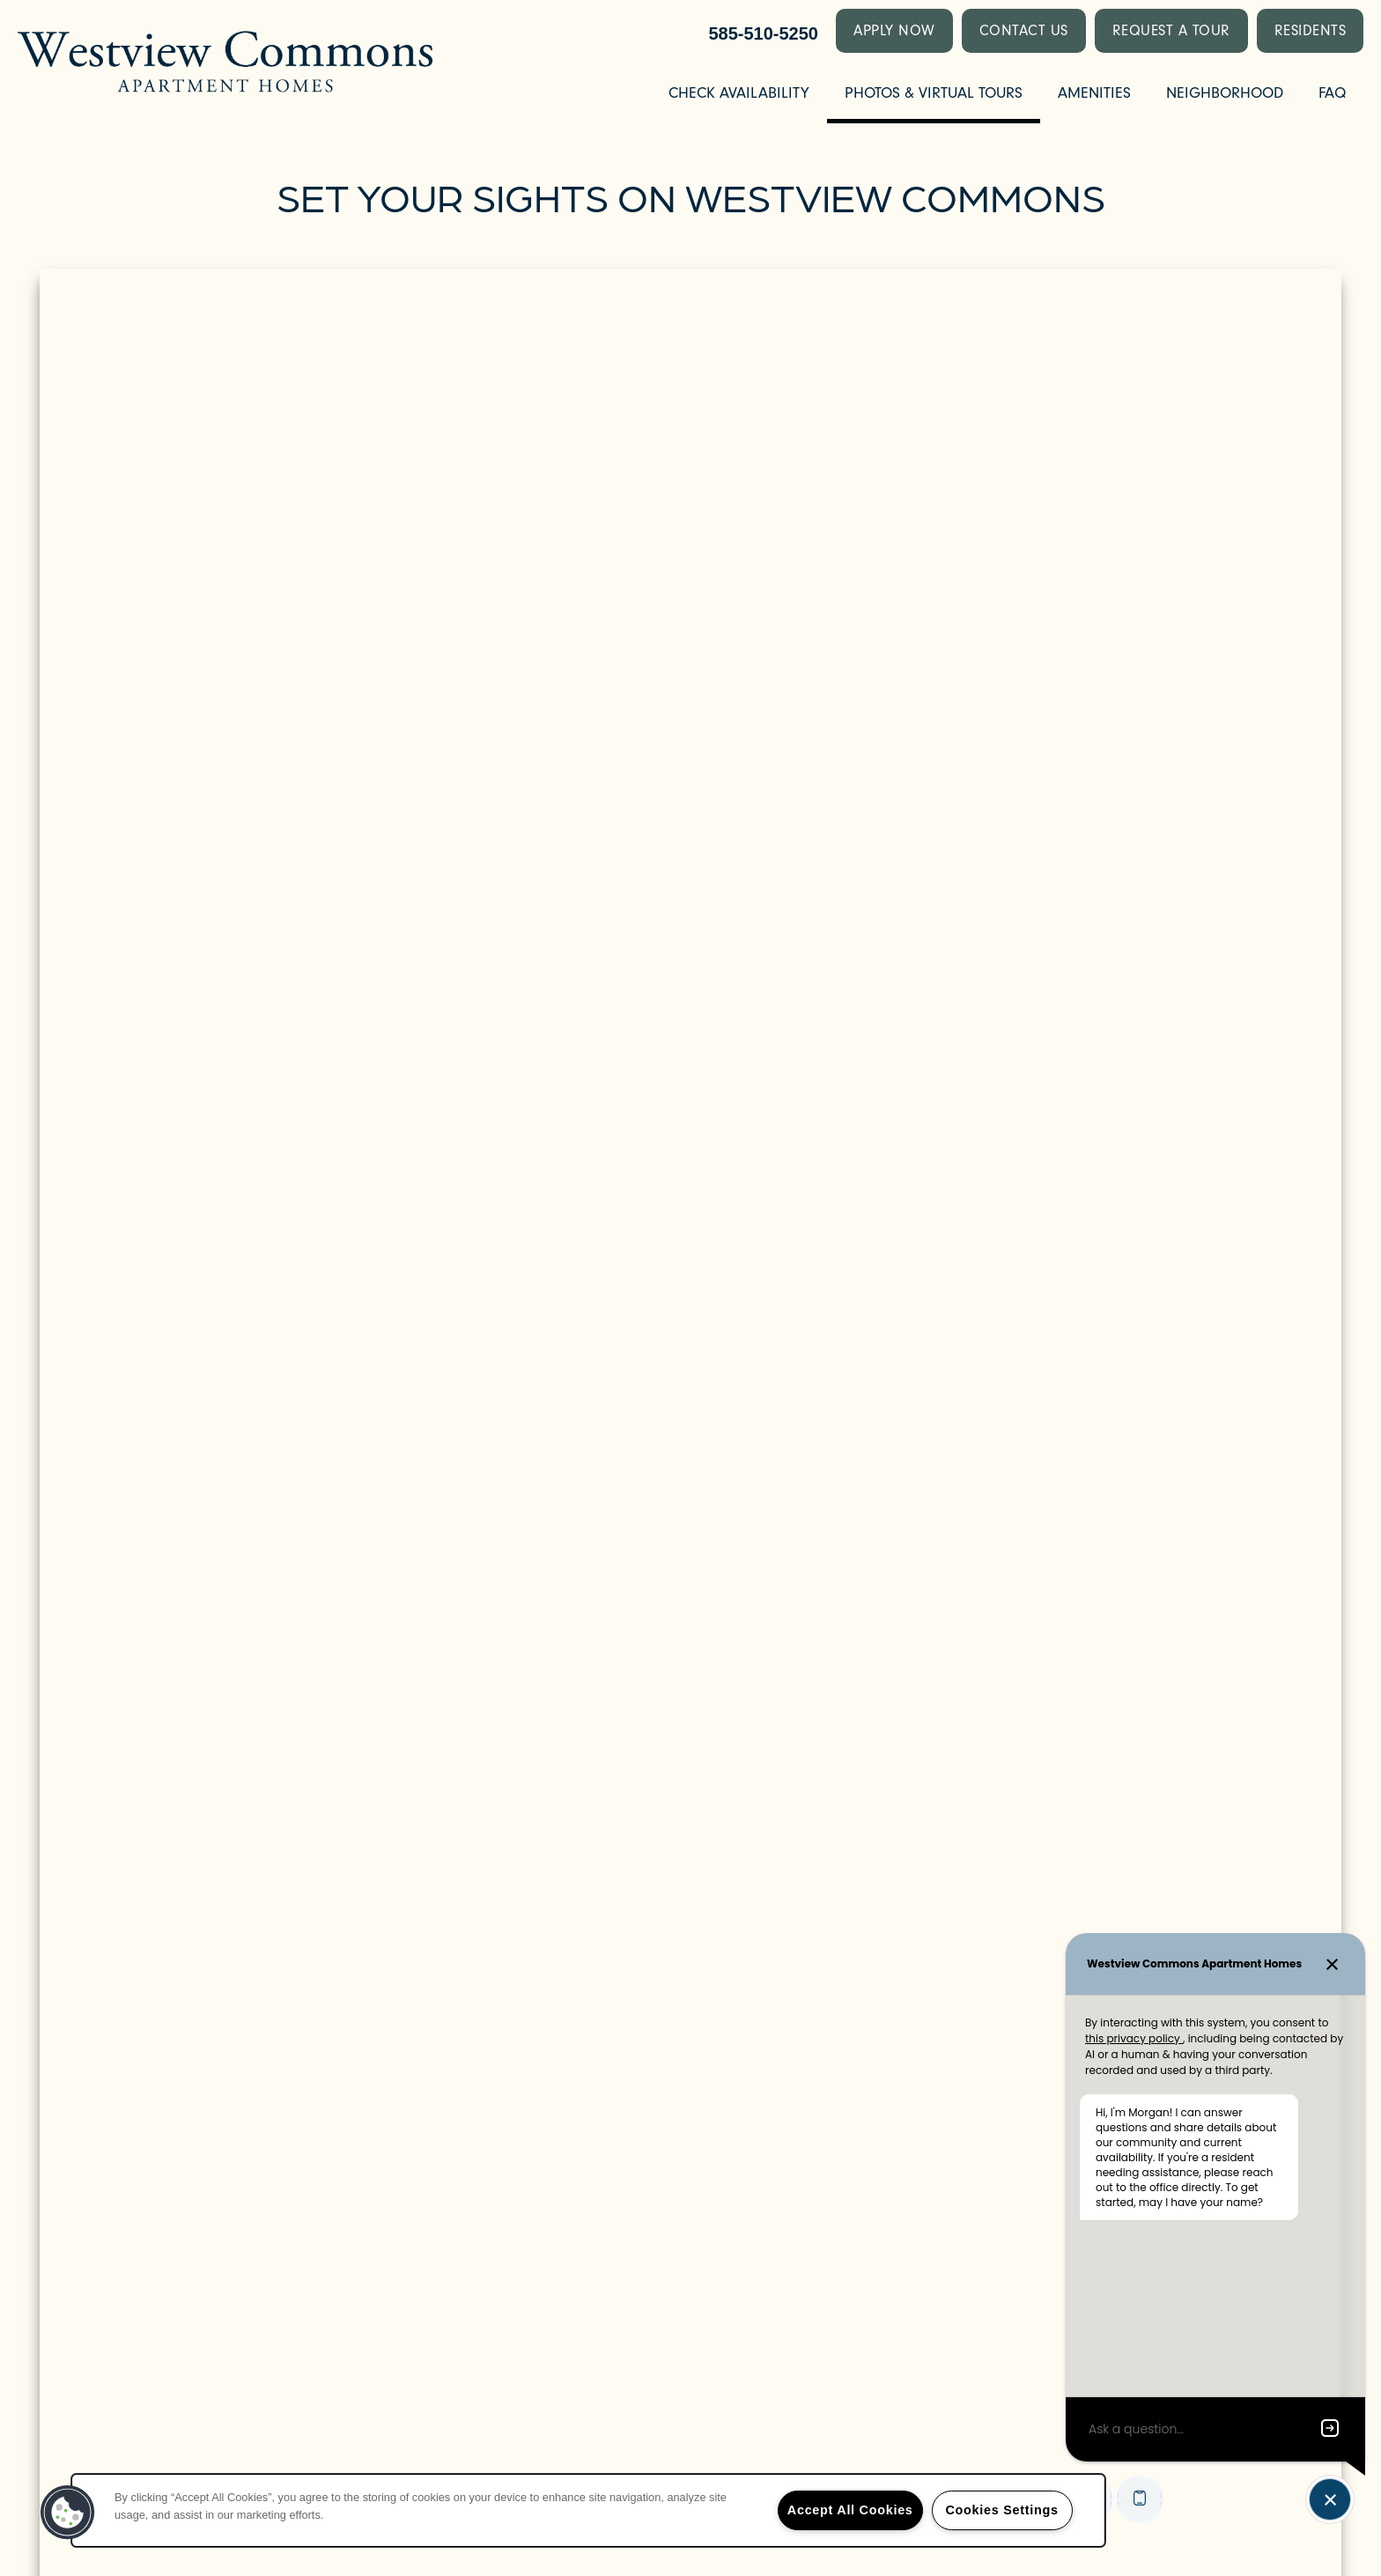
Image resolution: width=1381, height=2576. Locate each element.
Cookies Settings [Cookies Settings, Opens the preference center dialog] (1001, 2510)
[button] (894, 31)
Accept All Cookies (850, 2510)
